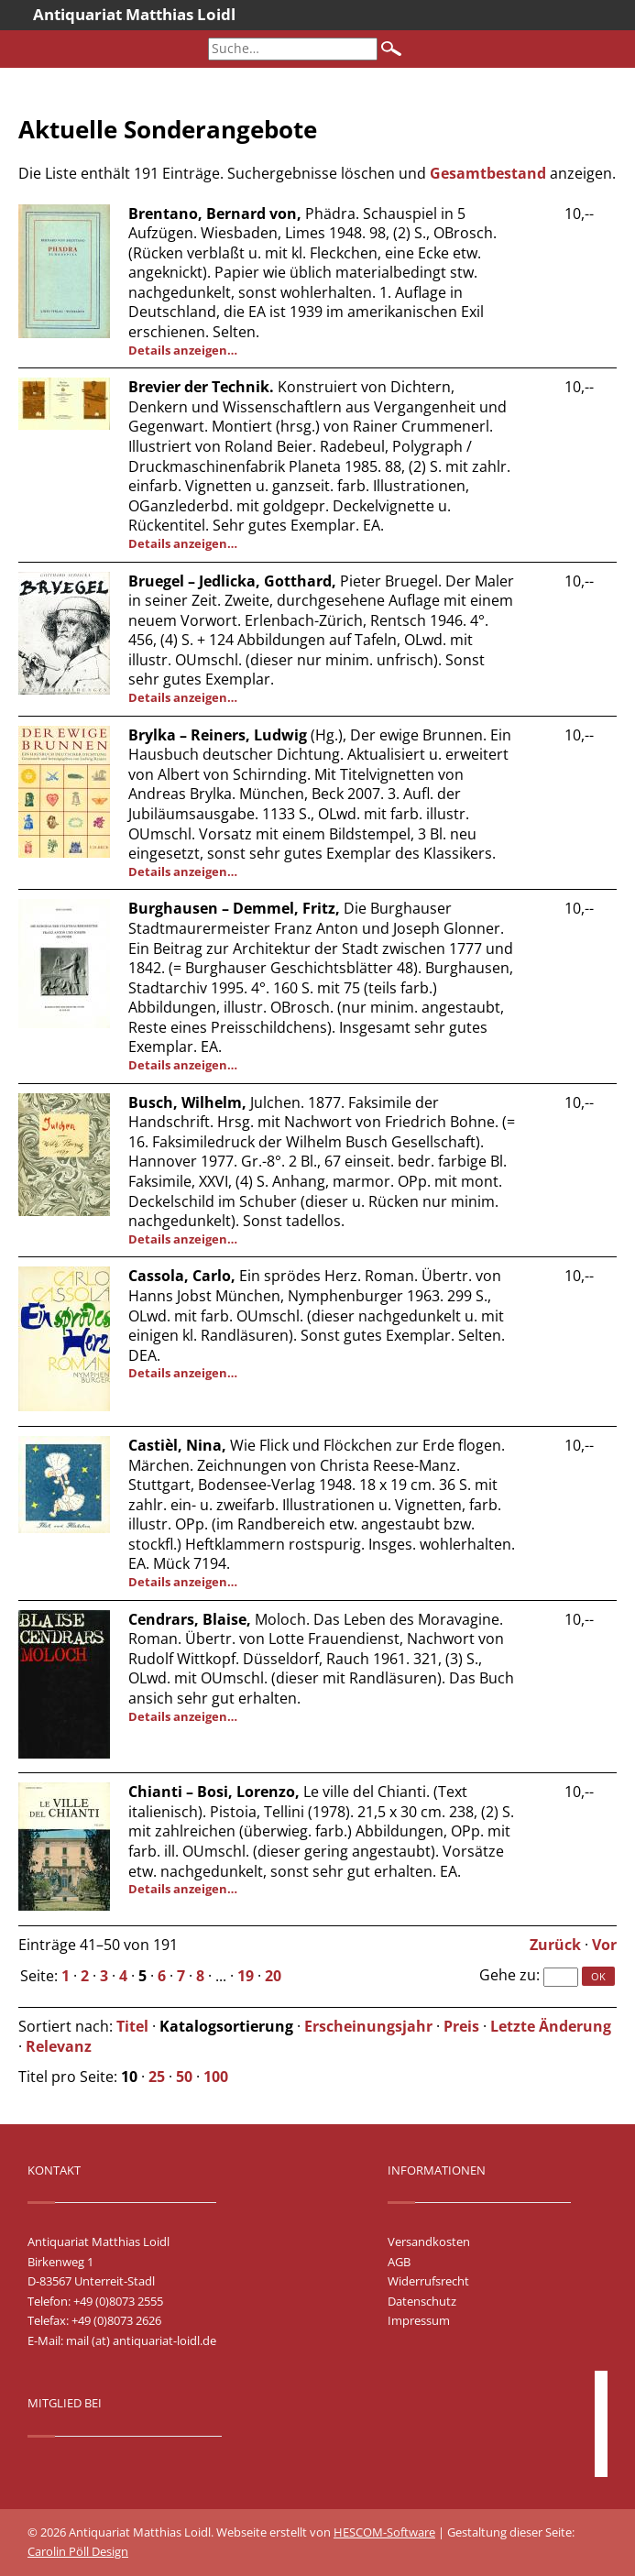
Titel (132, 2026)
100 (215, 2076)
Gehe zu (507, 1975)
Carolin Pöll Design (77, 2551)
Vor (604, 1945)
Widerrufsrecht (428, 2281)
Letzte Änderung (550, 2026)
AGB (399, 2261)
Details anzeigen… (182, 350)
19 (245, 1976)
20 (273, 1976)
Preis (461, 2026)
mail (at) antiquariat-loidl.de (141, 2340)
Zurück (555, 1945)
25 (156, 2076)
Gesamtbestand (488, 173)
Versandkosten (429, 2241)
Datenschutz (422, 2301)
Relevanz (59, 2046)
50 (184, 2076)
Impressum (419, 2320)
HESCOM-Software (384, 2532)
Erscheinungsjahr (368, 2026)
